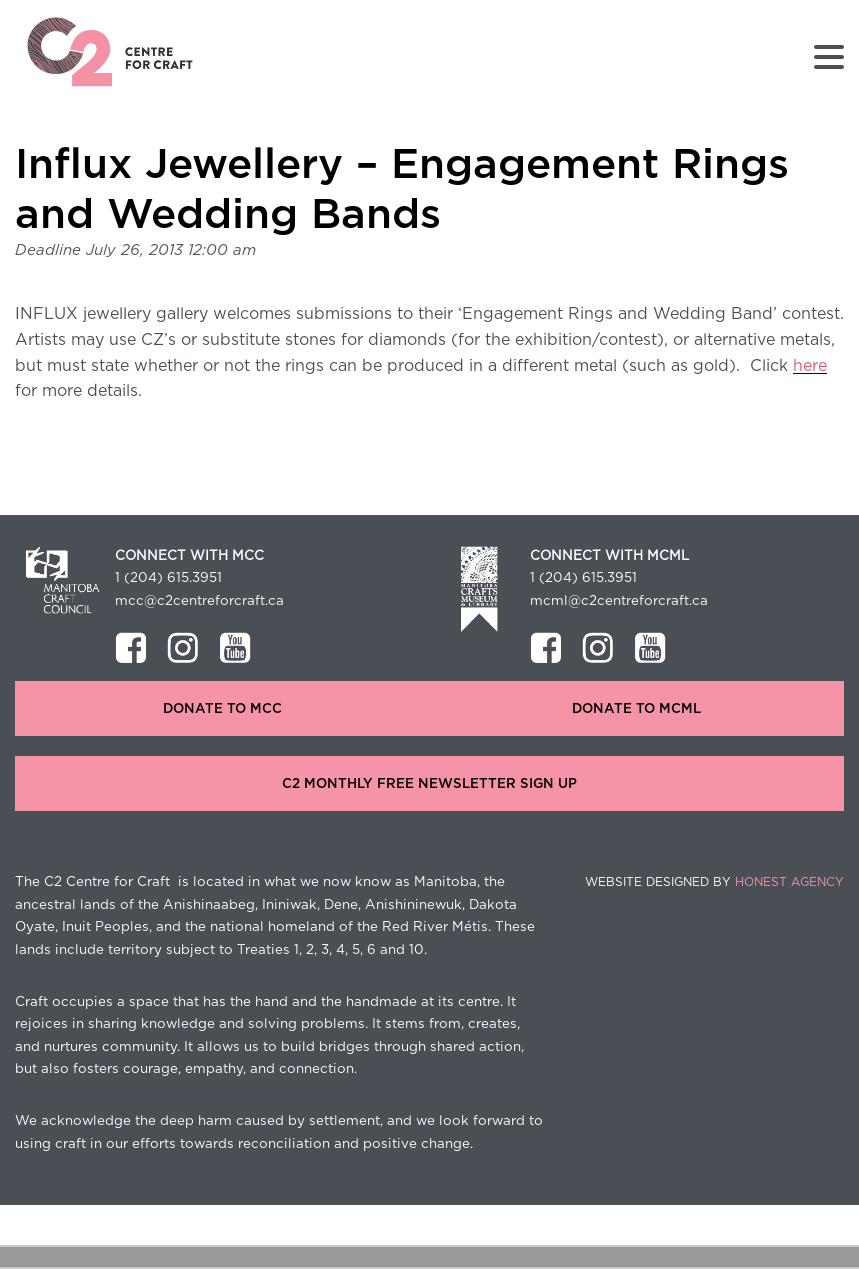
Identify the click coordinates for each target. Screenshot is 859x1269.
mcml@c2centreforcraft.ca (619, 601)
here (810, 366)
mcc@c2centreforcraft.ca (199, 601)
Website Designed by (714, 882)
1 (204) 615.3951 (168, 578)
